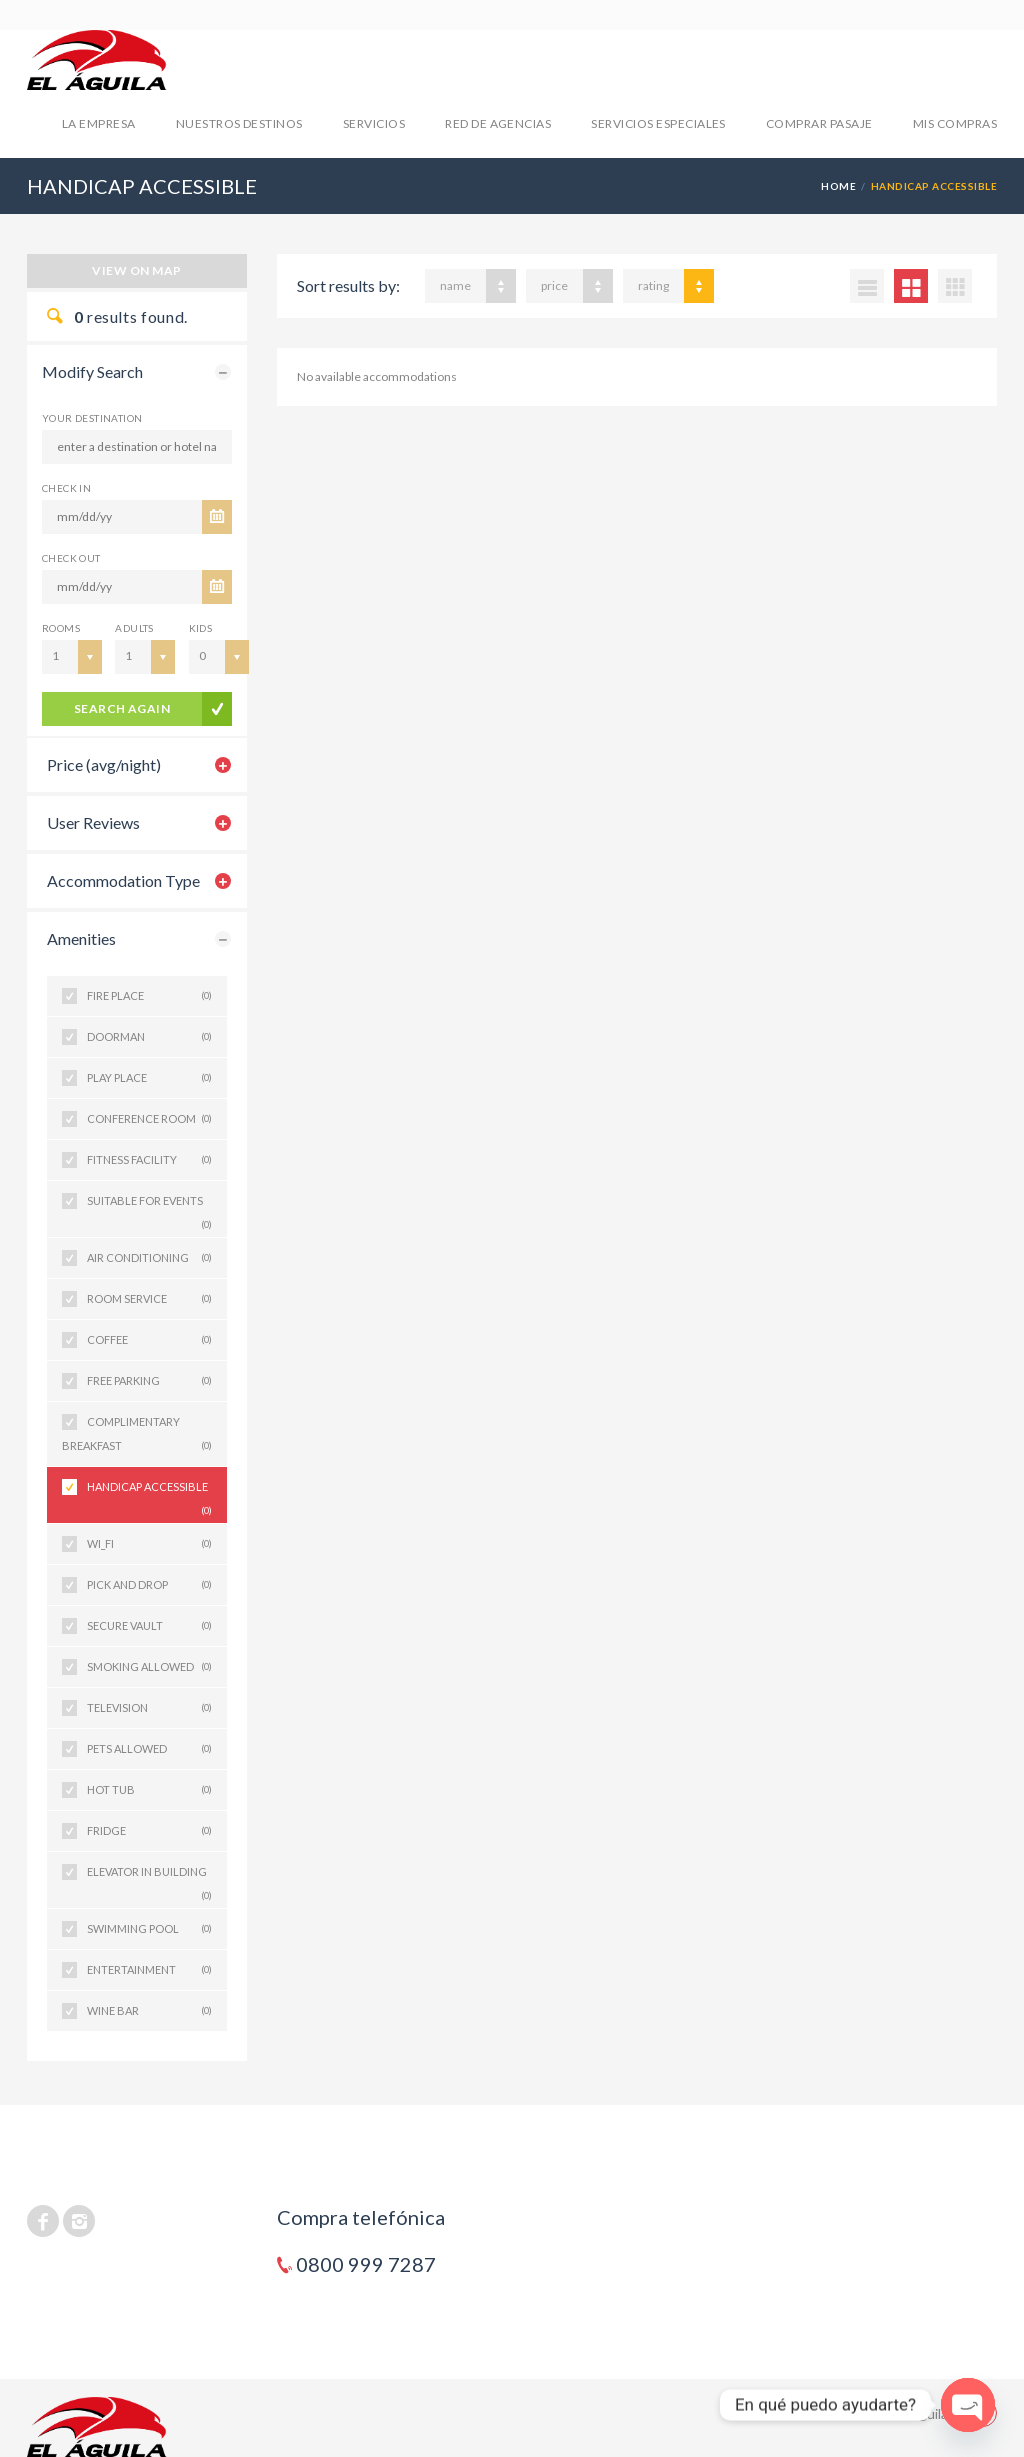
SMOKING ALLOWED (149, 1667)
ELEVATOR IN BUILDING (149, 1878)
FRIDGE (149, 1831)
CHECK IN (66, 488)
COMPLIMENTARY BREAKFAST (137, 1436)
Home (838, 186)
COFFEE (149, 1340)
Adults (134, 628)
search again (122, 708)
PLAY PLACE (149, 1078)
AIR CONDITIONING (149, 1258)
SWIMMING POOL (149, 1929)
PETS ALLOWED (149, 1749)
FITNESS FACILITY (149, 1160)
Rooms (61, 628)
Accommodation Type (123, 880)
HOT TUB (149, 1790)
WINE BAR (149, 2011)
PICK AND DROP (149, 1585)
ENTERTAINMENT (149, 1970)
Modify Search (92, 371)
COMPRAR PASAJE (819, 123)
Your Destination (92, 418)
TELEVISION (149, 1708)
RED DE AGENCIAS (498, 123)
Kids (201, 628)
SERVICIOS (374, 123)
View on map (136, 270)
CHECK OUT (71, 558)
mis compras (955, 123)
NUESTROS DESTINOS (239, 123)
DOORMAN (149, 1037)
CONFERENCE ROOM (149, 1119)
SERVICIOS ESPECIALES (658, 123)
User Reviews (93, 822)
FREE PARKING (149, 1381)
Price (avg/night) (104, 764)
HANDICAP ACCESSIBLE (149, 1493)
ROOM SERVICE (149, 1299)
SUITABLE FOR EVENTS (149, 1207)
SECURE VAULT (149, 1626)
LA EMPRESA (99, 123)
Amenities (81, 938)
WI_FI (149, 1544)
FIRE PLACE (149, 996)
